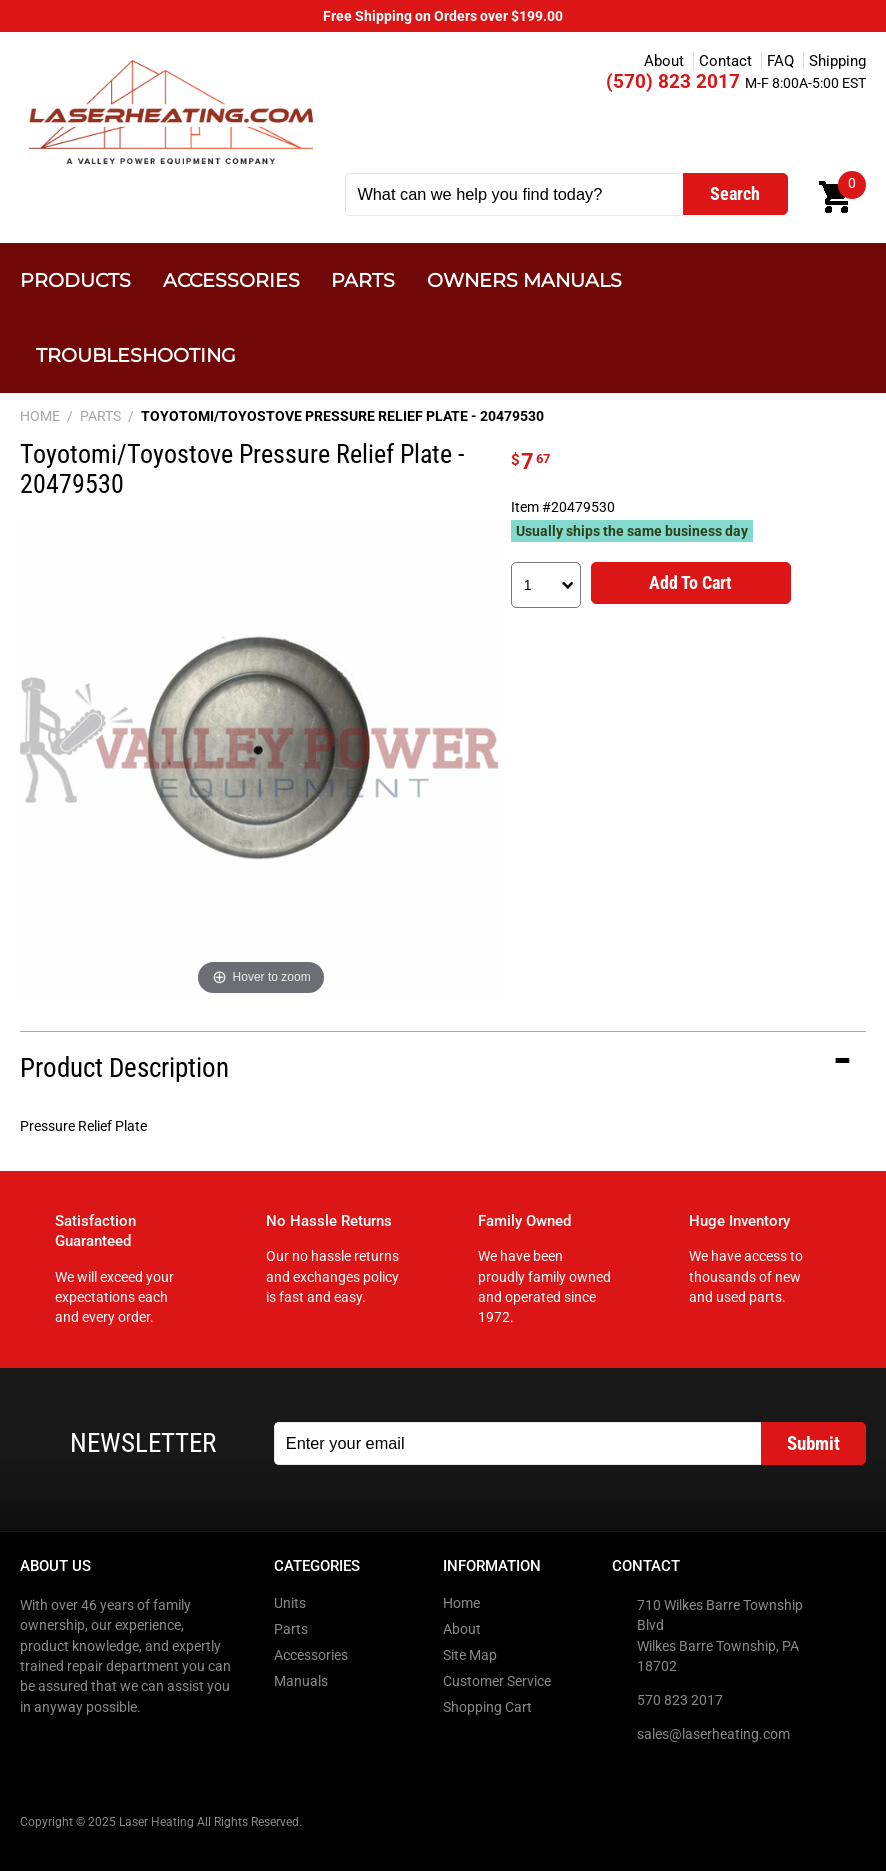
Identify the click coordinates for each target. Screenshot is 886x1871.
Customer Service (497, 1681)
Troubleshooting (136, 355)
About (664, 61)
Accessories (231, 280)
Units (290, 1603)
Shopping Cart (487, 1707)
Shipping (837, 61)
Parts (363, 280)
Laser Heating (170, 111)
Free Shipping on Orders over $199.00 (443, 16)
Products (75, 280)
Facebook (37, 1748)
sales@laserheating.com (713, 1734)
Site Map (470, 1655)
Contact (725, 61)
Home (461, 1603)
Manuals (301, 1681)
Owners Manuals (524, 280)
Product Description (124, 1068)
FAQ (780, 61)
